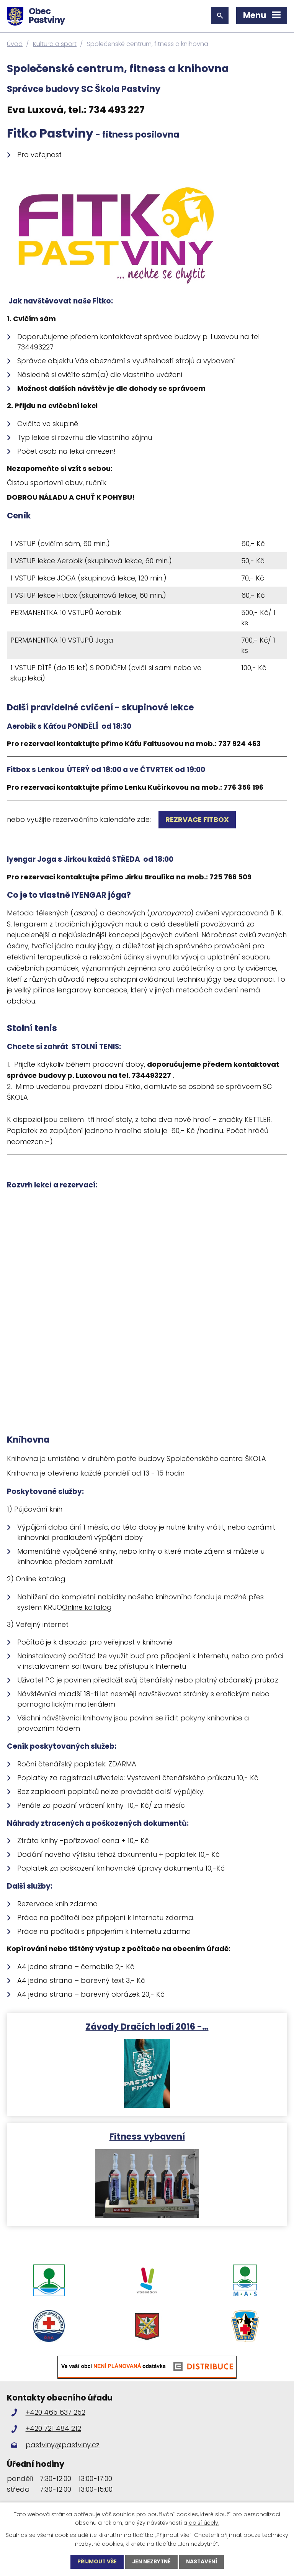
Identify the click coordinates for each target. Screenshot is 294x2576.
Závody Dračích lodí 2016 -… (147, 2026)
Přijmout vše (95, 2562)
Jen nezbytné (151, 2562)
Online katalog (87, 1607)
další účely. (204, 2522)
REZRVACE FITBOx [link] (197, 819)
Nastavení (203, 2562)
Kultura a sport (55, 43)
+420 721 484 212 (53, 2434)
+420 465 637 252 (55, 2417)
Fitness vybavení (147, 2136)
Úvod (15, 43)
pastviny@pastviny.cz (63, 2450)
